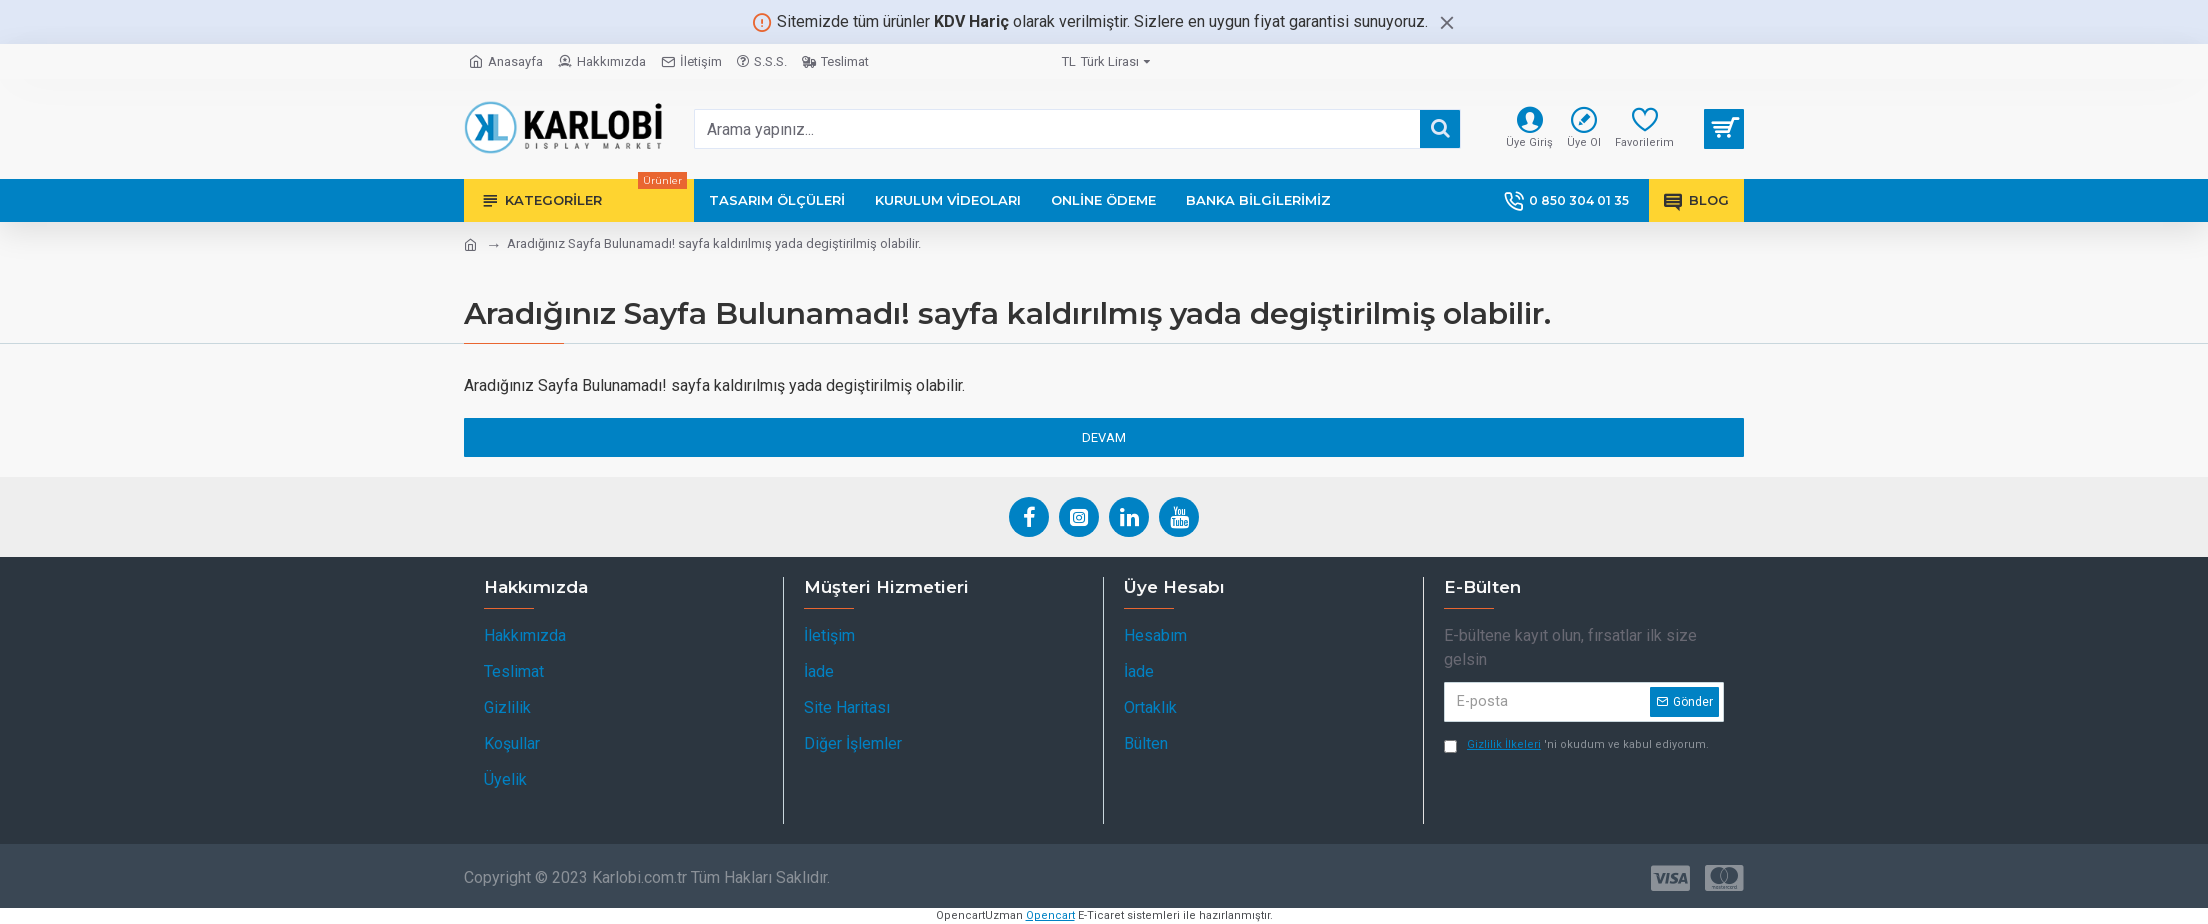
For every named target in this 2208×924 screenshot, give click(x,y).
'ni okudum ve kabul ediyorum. (1576, 745)
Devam (1104, 437)
